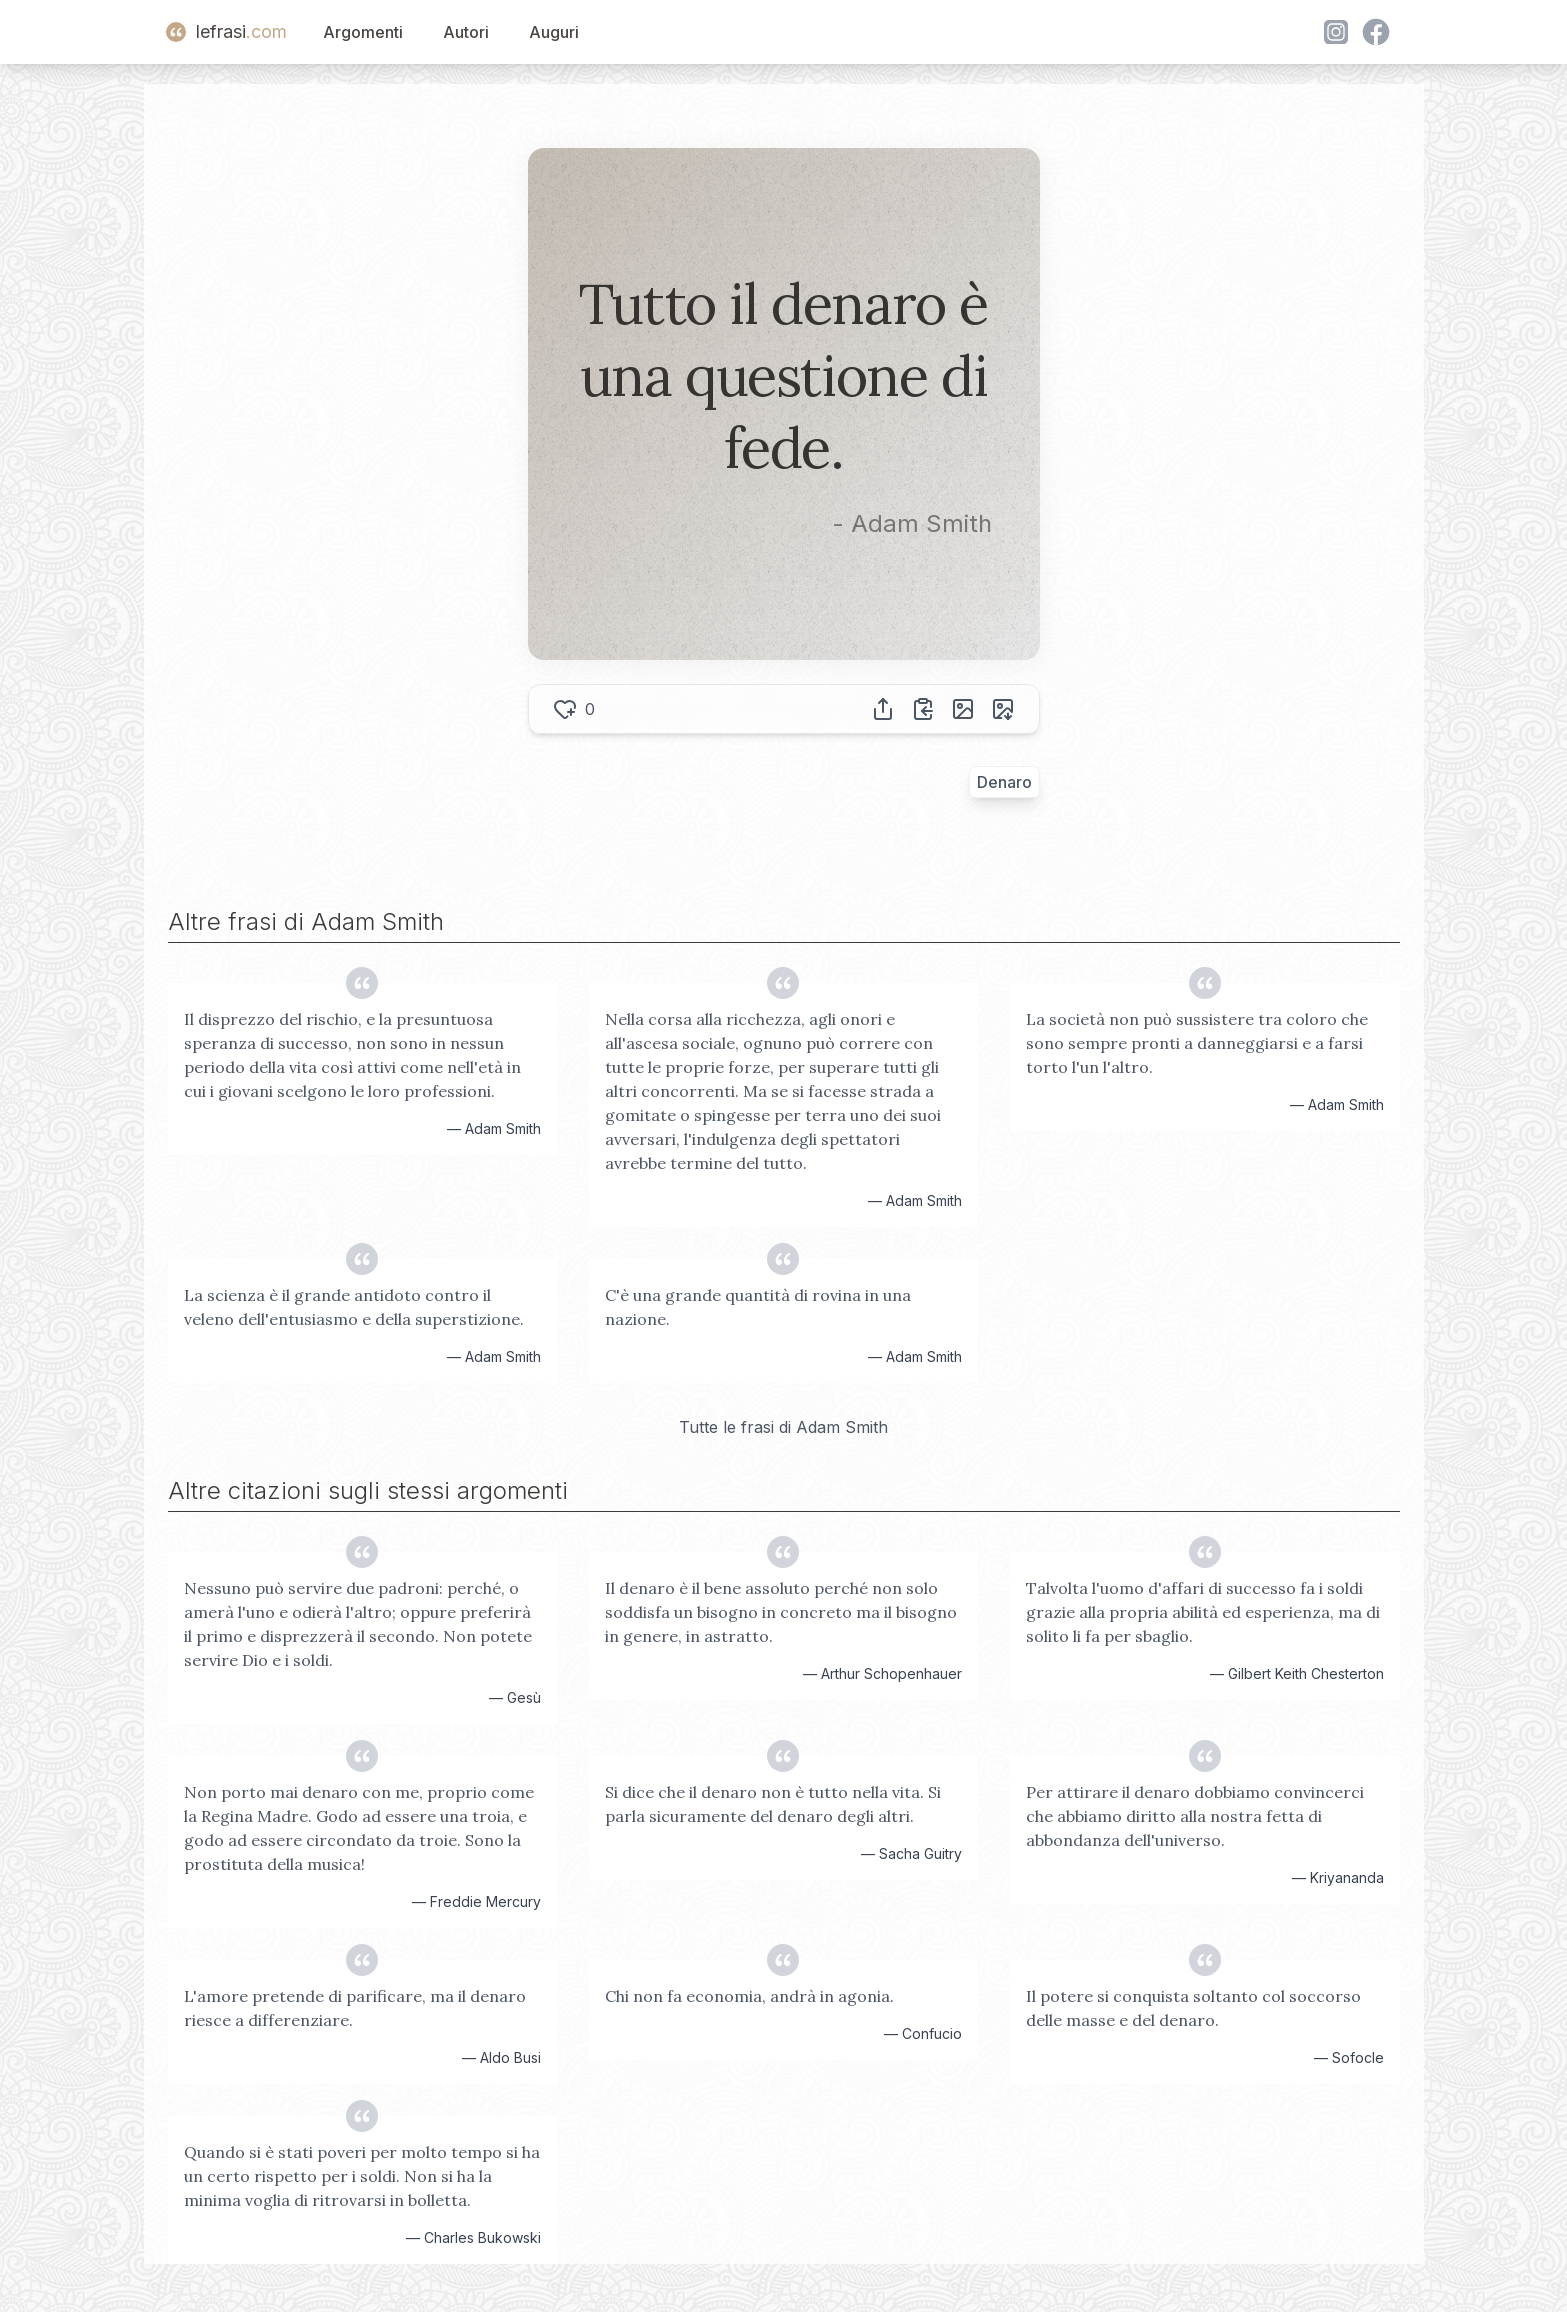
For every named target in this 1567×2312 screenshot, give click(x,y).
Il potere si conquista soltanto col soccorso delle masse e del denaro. (1193, 2008)
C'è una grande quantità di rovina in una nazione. (758, 1307)
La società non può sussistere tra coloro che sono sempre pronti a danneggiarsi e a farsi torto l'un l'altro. (1197, 1043)
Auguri (554, 32)
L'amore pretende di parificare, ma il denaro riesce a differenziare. (355, 2008)
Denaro (1004, 782)
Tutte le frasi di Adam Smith (783, 1427)
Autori (466, 32)
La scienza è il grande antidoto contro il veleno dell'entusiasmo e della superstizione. (354, 1307)
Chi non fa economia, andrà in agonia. (749, 1996)
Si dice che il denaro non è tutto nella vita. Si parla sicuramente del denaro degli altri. (773, 1804)
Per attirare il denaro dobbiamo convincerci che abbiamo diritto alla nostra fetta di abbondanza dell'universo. (1195, 1816)
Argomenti (363, 32)
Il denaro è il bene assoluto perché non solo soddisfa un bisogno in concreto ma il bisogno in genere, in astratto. (781, 1612)
